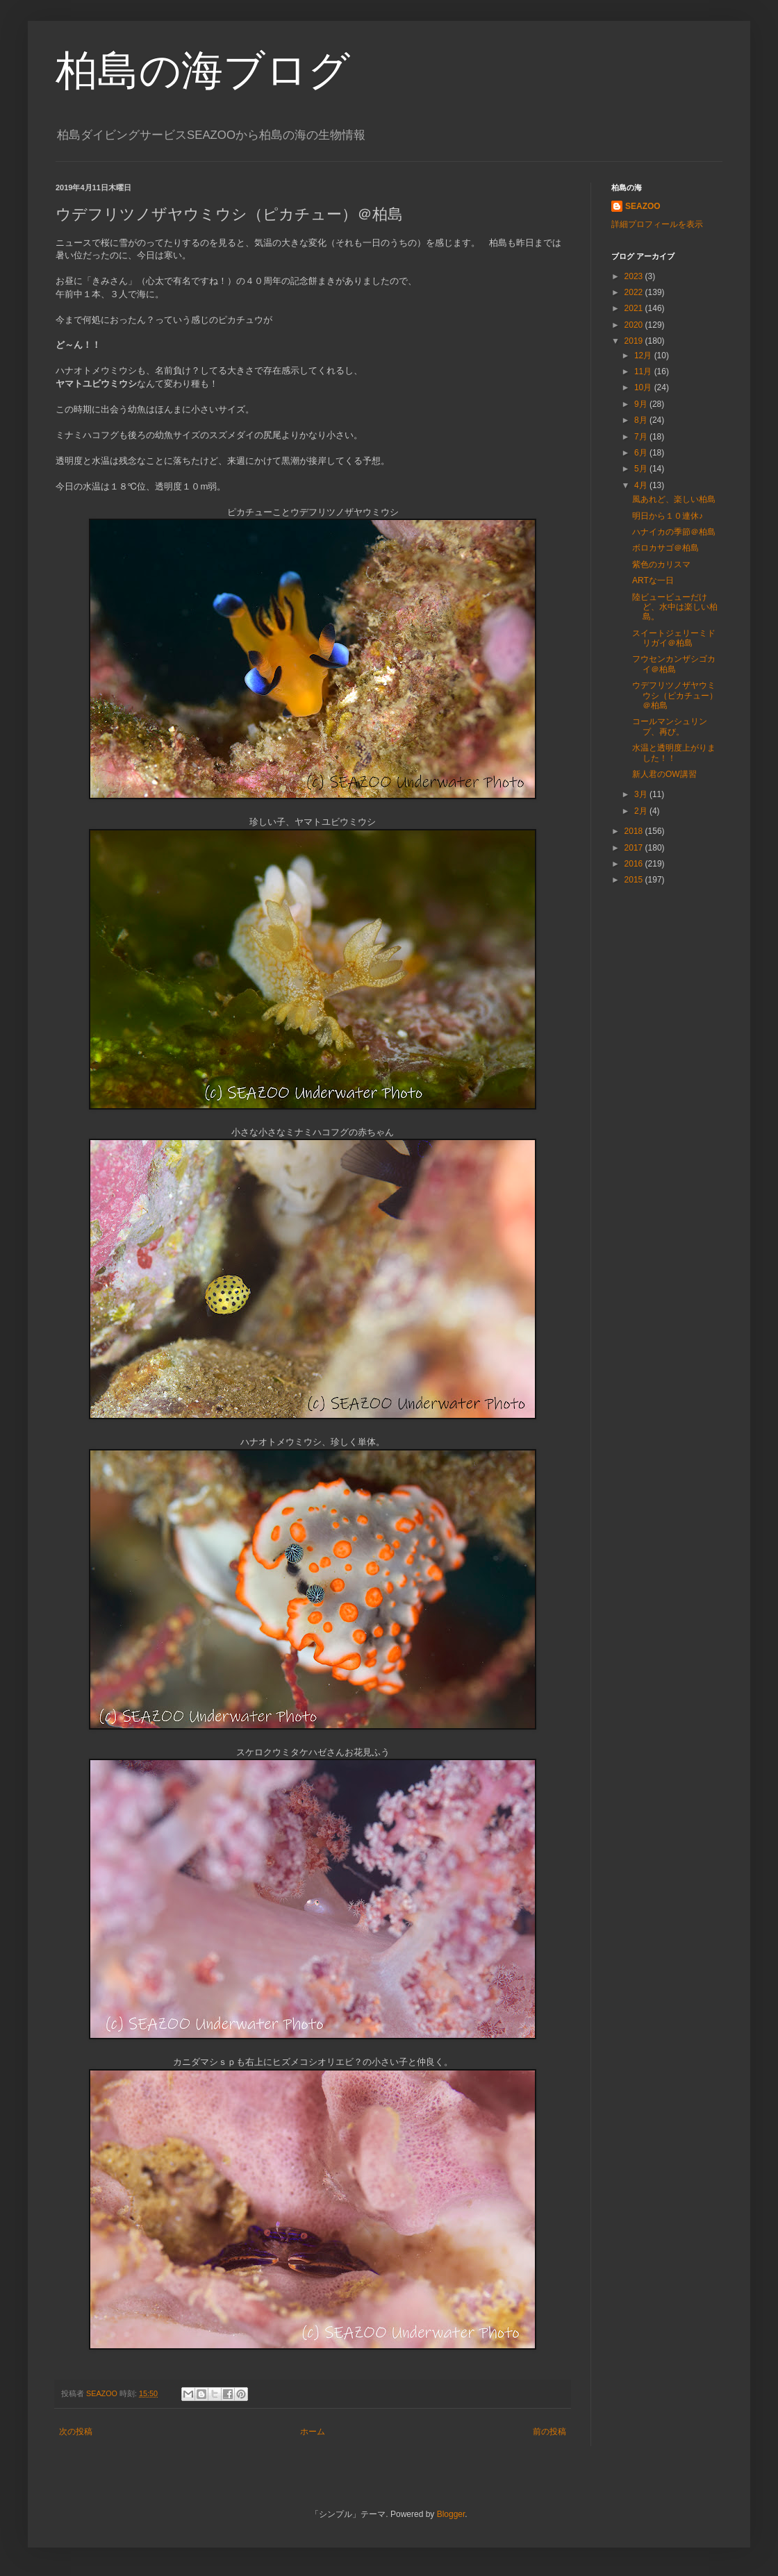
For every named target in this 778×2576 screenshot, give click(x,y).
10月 (644, 387)
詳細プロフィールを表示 (657, 224)
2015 (634, 880)
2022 (634, 292)
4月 (641, 485)
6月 (641, 453)
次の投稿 (75, 2431)
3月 (641, 794)
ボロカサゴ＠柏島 (665, 548)
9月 (641, 404)
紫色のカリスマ (661, 564)
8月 (641, 420)
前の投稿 (549, 2431)
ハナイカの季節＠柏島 (673, 532)
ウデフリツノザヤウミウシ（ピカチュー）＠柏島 (675, 695)
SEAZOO (643, 206)
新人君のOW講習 (664, 774)
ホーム (312, 2431)
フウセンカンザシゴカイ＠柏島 (673, 664)
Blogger (451, 2514)
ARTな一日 (653, 580)
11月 (644, 371)
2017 (634, 848)
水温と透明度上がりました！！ (673, 752)
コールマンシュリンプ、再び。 (669, 726)
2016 (634, 864)
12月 (644, 355)
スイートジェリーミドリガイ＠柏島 (673, 638)
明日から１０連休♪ (667, 516)
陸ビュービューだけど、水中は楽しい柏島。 (675, 607)
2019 (634, 341)
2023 (634, 276)
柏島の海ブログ (203, 70)
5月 (641, 469)
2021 (634, 308)
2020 (634, 325)
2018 (634, 831)
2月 (641, 811)
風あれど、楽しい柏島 (673, 499)
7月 (641, 437)
